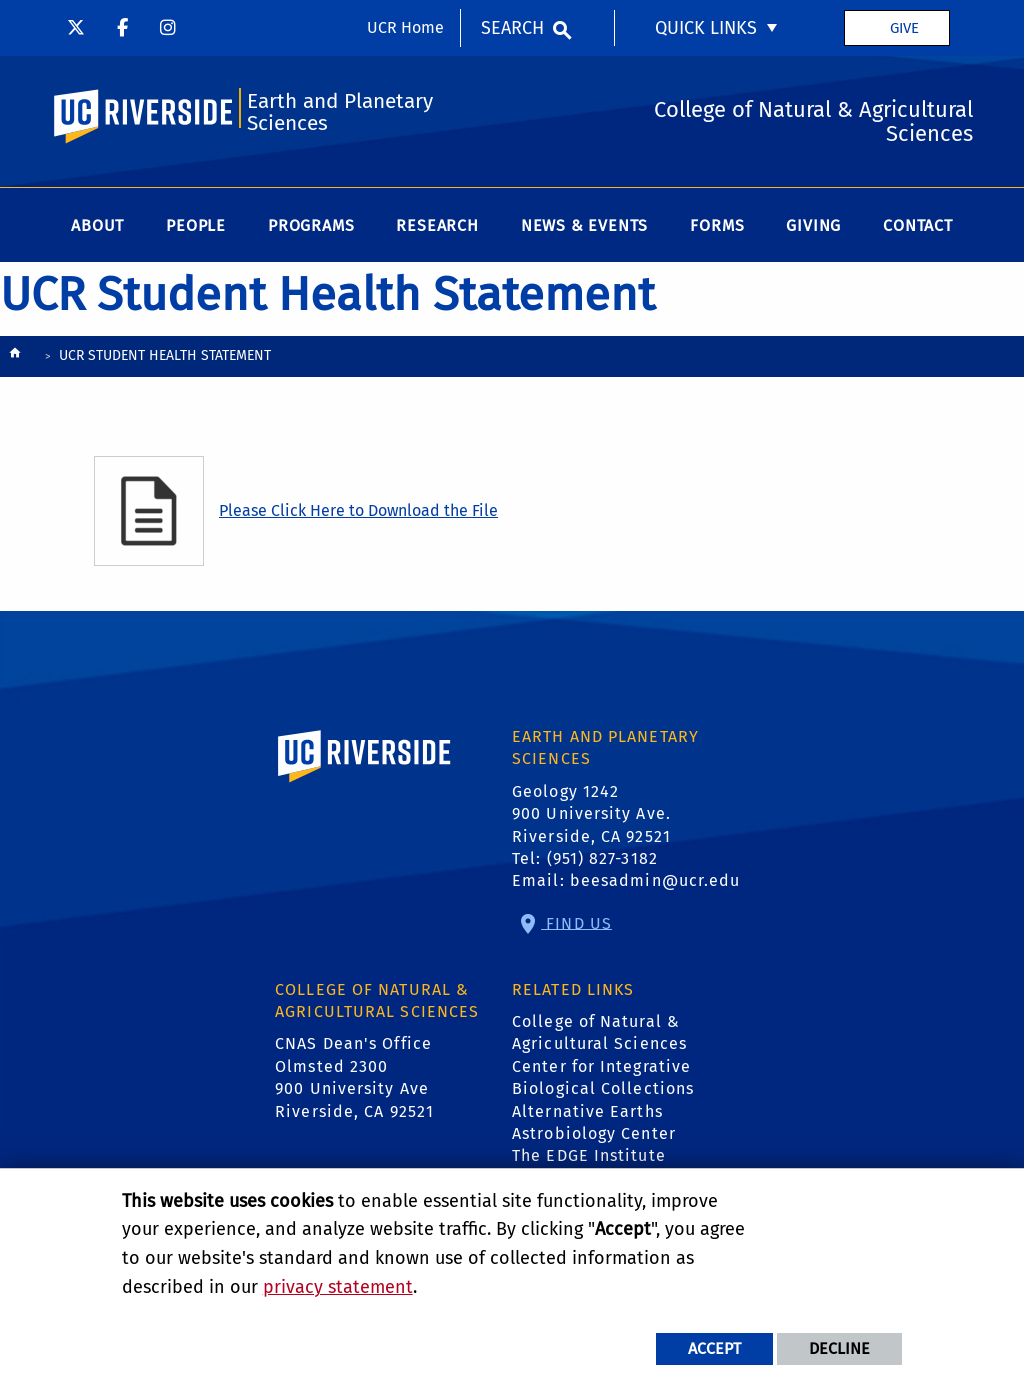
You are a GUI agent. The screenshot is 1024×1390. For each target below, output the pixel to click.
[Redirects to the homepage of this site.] (15, 357)
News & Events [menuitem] (584, 225)
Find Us (576, 922)
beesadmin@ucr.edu (655, 880)
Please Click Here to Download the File (358, 510)
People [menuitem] (196, 225)
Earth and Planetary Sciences (340, 112)
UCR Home (405, 27)
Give (904, 28)
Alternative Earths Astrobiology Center (594, 1122)
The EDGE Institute (589, 1155)
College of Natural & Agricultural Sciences (599, 1032)
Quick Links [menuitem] (706, 28)
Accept (714, 1348)
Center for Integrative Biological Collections (603, 1077)
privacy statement (338, 1287)
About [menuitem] (97, 225)
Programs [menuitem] (311, 225)
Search (512, 28)
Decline (839, 1348)
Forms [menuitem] (717, 225)
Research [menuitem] (437, 225)
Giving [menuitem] (813, 225)
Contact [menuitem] (918, 225)
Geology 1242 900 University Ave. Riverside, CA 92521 (591, 814)
